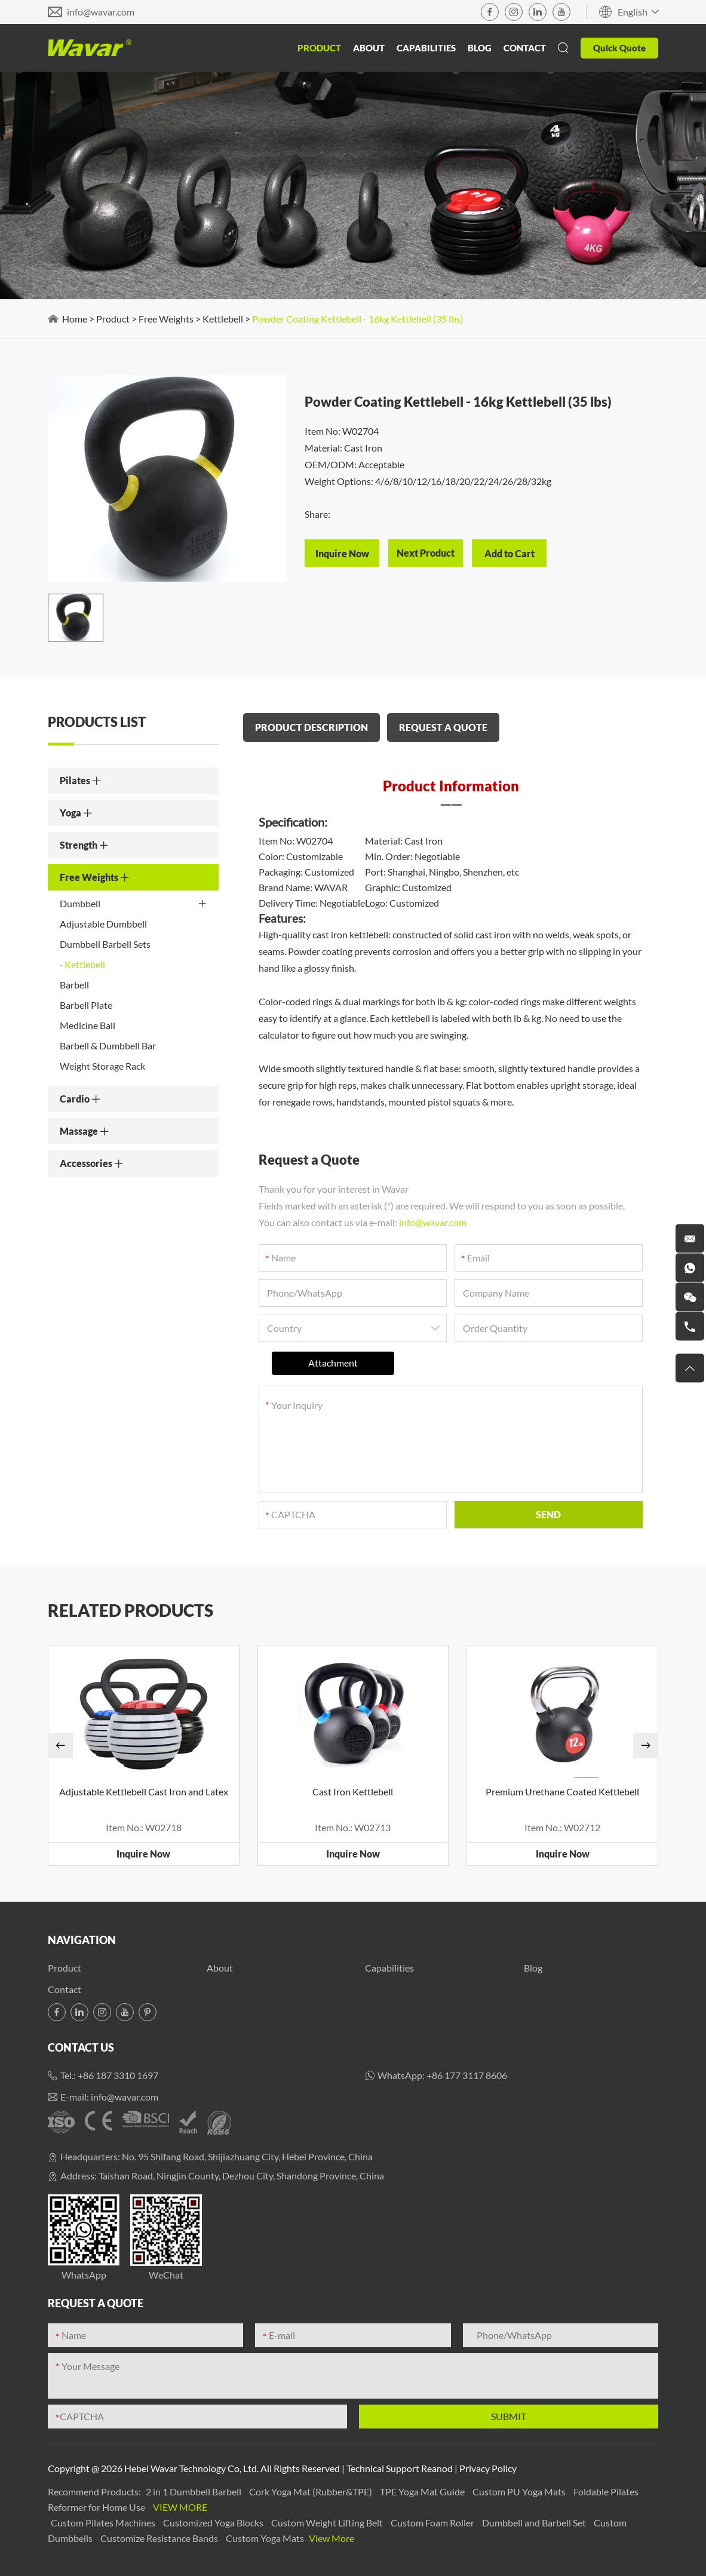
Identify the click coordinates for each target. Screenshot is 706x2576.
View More (180, 2507)
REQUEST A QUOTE (443, 727)
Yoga (76, 812)
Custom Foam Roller (433, 2522)
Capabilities (426, 47)
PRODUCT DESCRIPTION (311, 727)
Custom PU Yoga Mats (519, 2491)
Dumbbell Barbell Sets (105, 944)
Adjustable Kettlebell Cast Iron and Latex (143, 1791)
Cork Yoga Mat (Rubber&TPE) (311, 2491)
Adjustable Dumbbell (103, 923)
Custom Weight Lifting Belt (328, 2522)
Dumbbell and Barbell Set (535, 2522)
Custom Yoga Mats (266, 2538)
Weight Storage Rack (102, 1065)
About (369, 47)
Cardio (80, 1098)
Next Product (426, 552)
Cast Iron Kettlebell (352, 1791)
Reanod (437, 2468)
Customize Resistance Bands (160, 2538)
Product (319, 47)
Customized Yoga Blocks (214, 2522)
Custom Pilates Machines (104, 2522)
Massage (84, 1131)
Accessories (92, 1163)
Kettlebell (222, 318)
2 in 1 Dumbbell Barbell (194, 2491)
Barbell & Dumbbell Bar (108, 1045)
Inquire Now (143, 1853)
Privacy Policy (488, 2468)
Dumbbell (133, 903)
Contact (525, 47)
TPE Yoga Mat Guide (423, 2491)
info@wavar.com (100, 11)
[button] (60, 1745)
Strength (84, 845)
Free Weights (166, 318)
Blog (480, 47)
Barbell (74, 984)
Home (74, 318)
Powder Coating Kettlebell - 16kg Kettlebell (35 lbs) (357, 318)
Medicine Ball (87, 1025)
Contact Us (81, 2047)
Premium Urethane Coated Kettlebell (562, 1791)
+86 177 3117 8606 (466, 2075)
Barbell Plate (86, 1005)
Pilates (81, 780)
